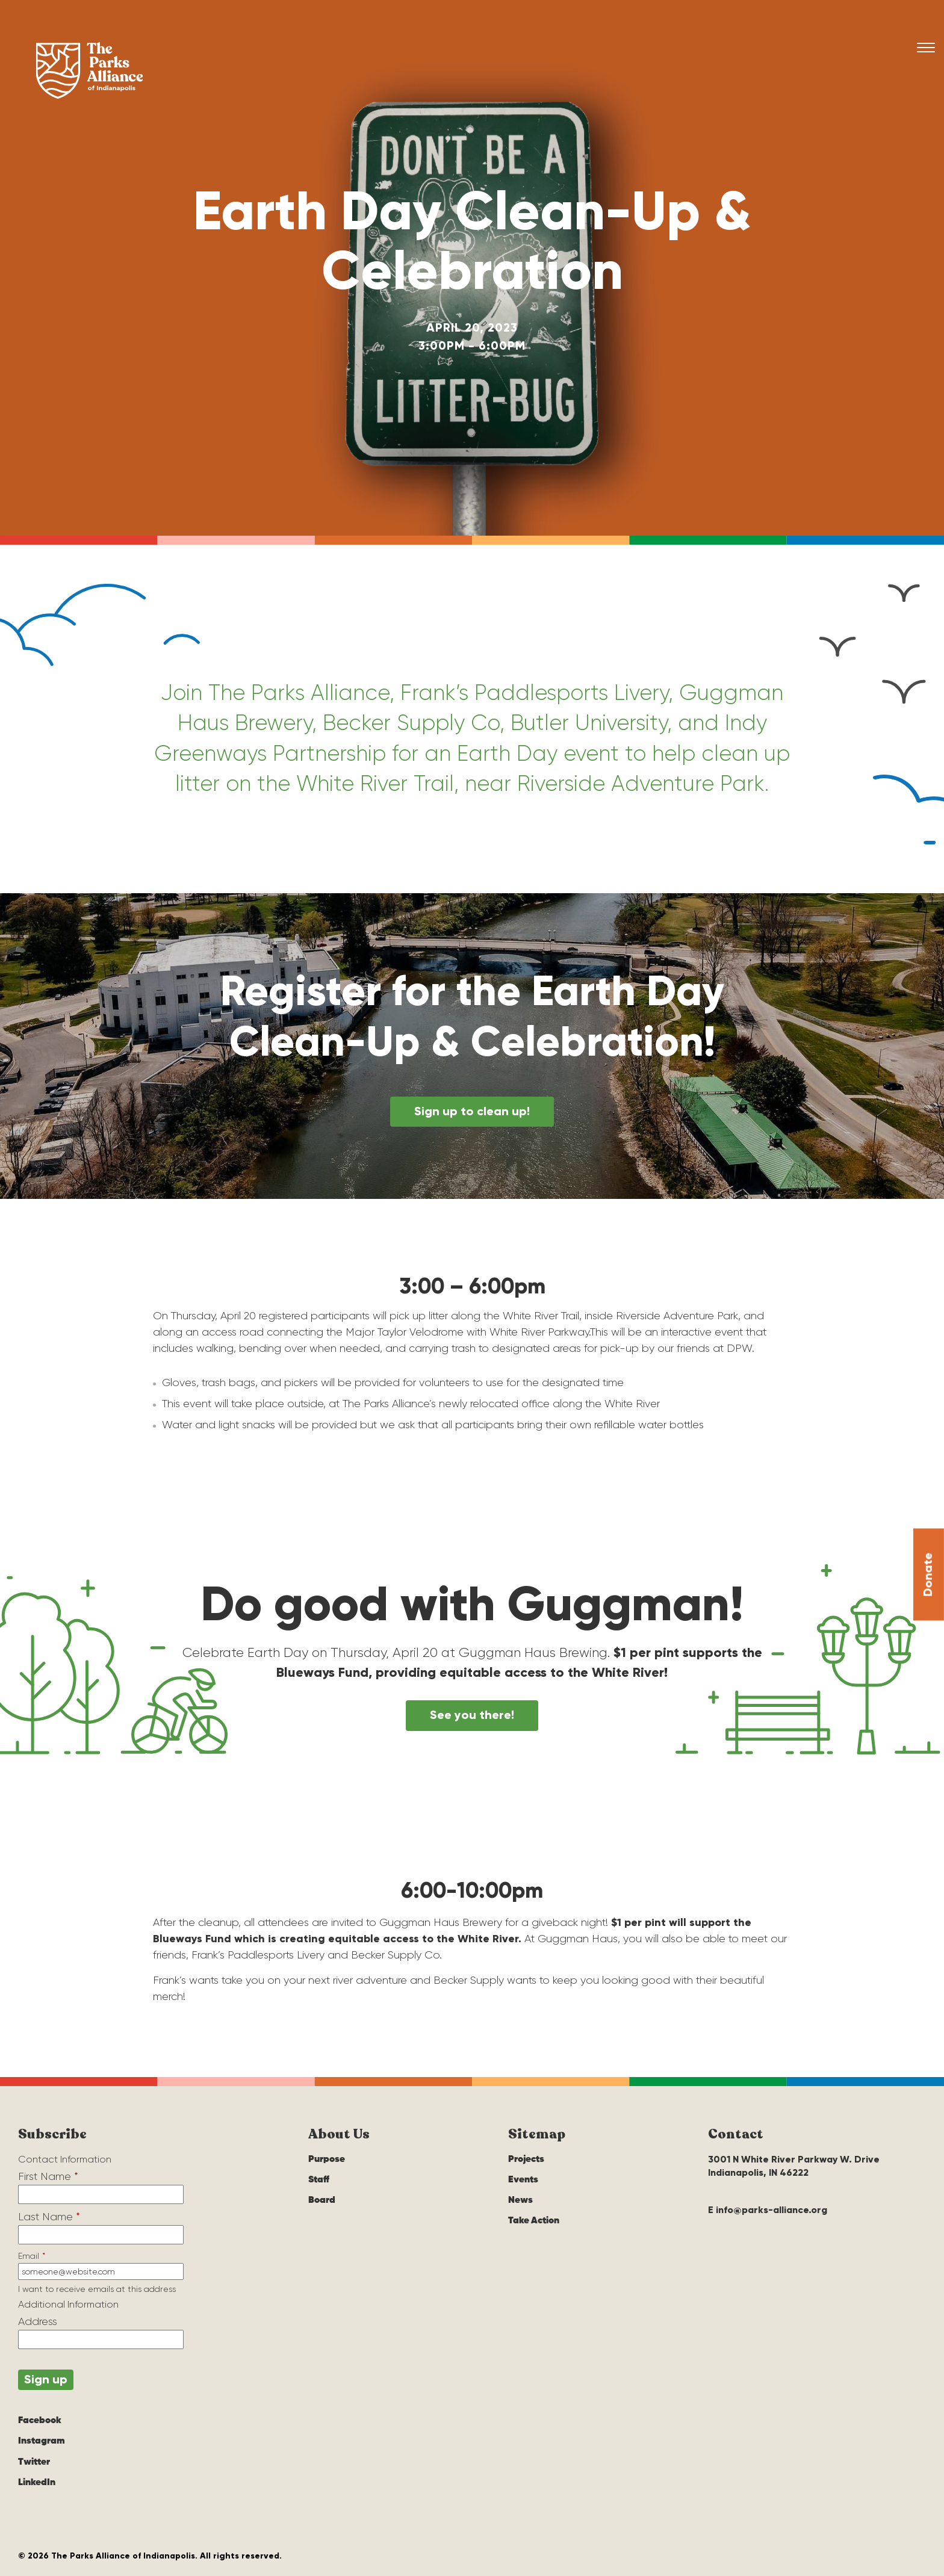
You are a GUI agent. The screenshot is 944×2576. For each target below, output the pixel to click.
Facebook (39, 2421)
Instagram (41, 2442)
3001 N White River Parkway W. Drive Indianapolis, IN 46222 (794, 2165)
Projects (526, 2159)
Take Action (533, 2221)
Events (523, 2180)
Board (321, 2201)
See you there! (472, 1715)
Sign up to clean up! (472, 1111)
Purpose (326, 2159)
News (520, 2201)
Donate (928, 1622)
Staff (318, 2180)
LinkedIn (36, 2483)
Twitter (34, 2462)
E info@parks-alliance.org (767, 2210)
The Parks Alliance (89, 71)
